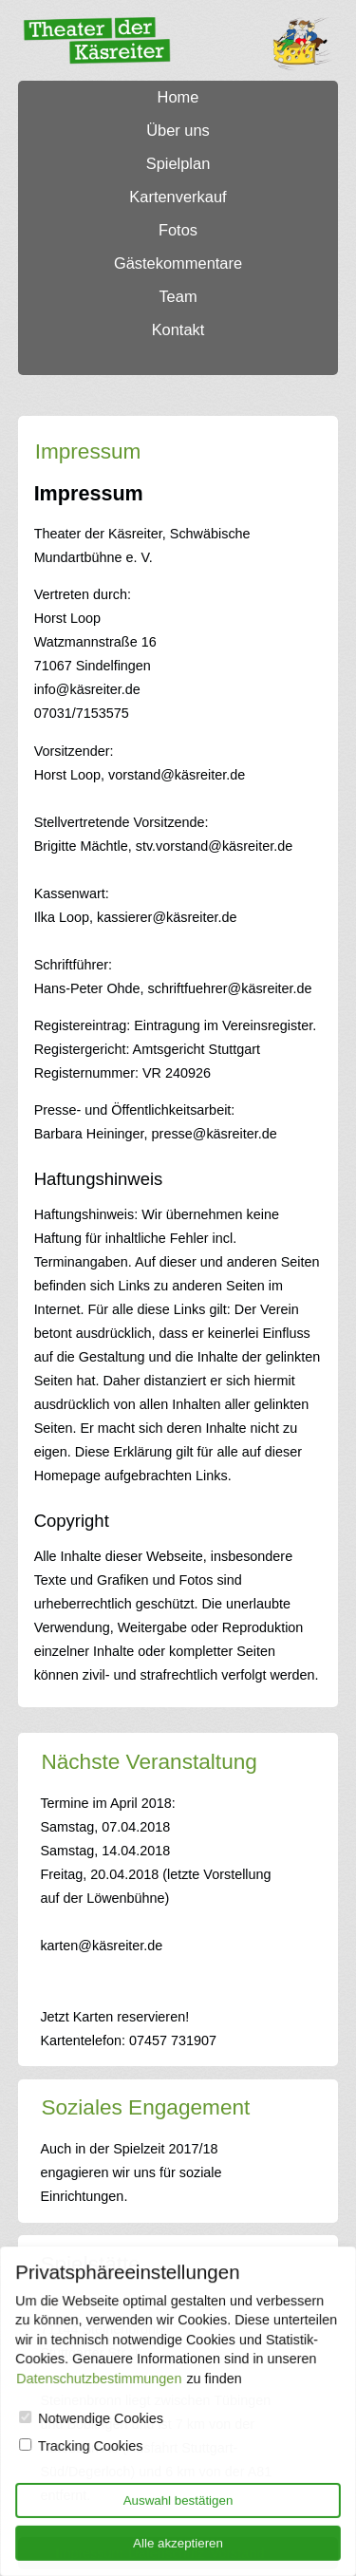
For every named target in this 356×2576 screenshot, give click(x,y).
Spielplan (178, 163)
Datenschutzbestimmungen (99, 2378)
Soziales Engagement (145, 2107)
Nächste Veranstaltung (149, 1762)
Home (178, 96)
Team (178, 296)
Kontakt (178, 329)
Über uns (178, 130)
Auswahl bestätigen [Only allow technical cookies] (178, 2499)
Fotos (178, 229)
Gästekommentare (178, 263)
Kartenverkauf (177, 196)
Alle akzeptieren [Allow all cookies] (177, 2542)
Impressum (88, 451)
